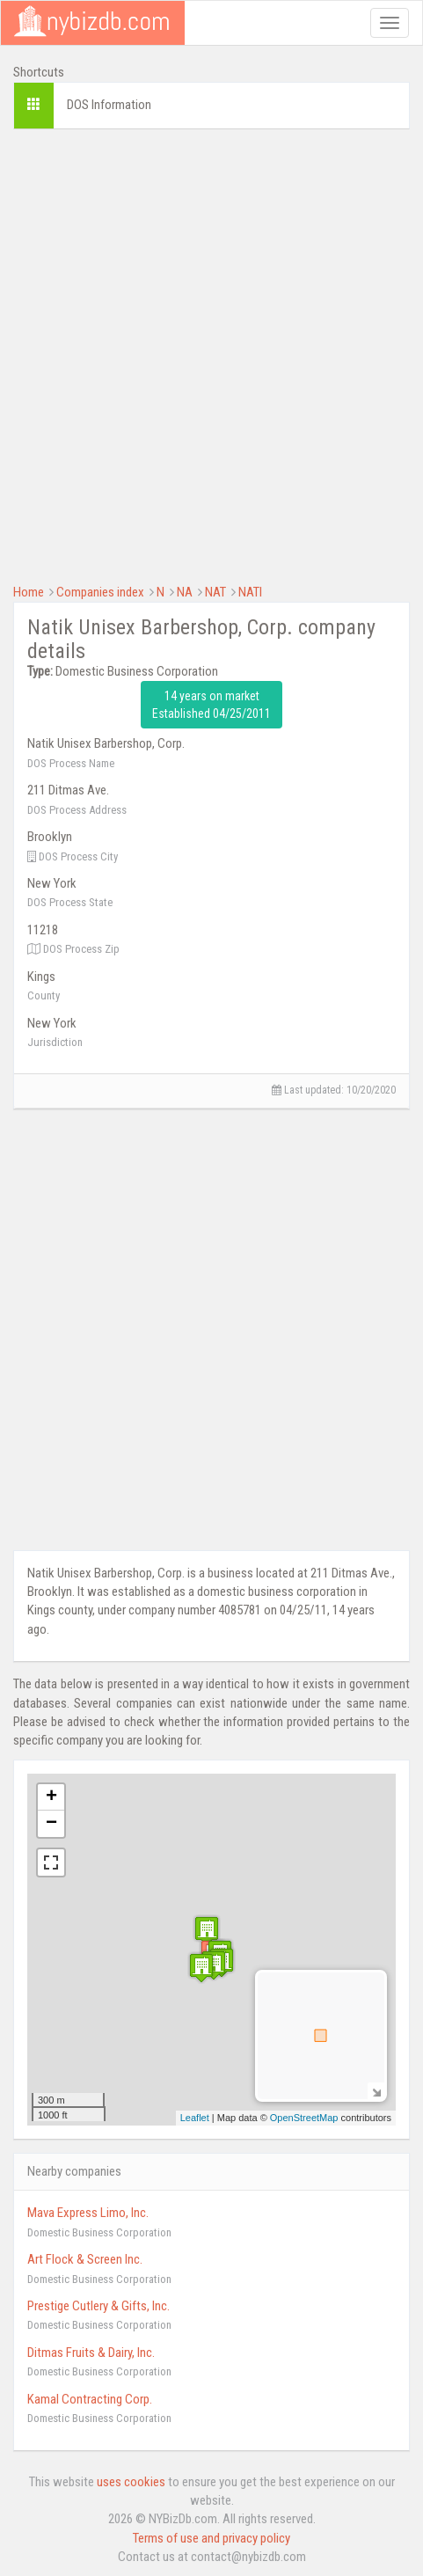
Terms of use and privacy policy (211, 2538)
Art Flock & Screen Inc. (84, 2259)
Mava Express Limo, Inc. (88, 2213)
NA (185, 592)
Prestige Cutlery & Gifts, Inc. (98, 2306)
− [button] (51, 1824)
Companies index (100, 592)
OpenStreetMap (304, 2117)
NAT (215, 592)
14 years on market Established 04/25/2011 (211, 705)
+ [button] (51, 1797)
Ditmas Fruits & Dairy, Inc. (91, 2352)
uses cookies (131, 2482)
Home (28, 592)
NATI (250, 592)
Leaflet (194, 2117)
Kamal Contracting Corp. (89, 2399)
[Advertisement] (211, 354)
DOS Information (109, 105)
